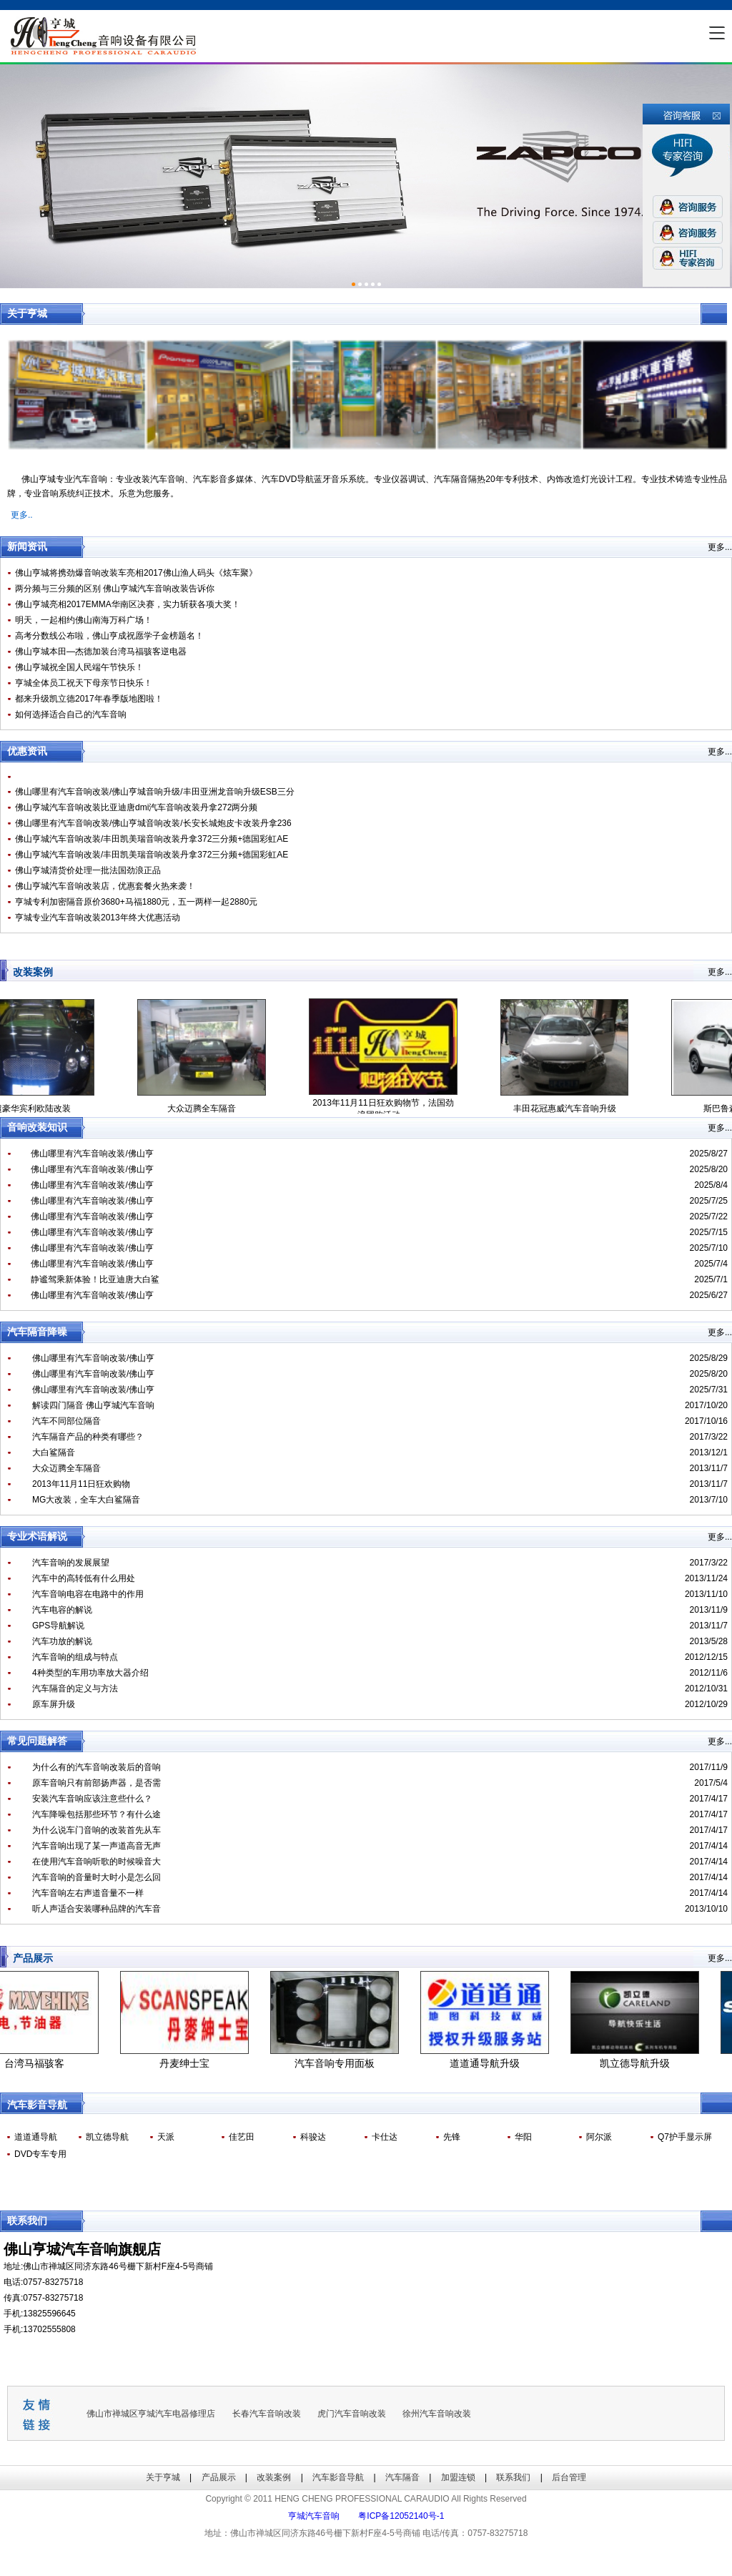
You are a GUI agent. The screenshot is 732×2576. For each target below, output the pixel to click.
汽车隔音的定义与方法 (75, 1688)
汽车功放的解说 (62, 1641)
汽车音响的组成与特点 (75, 1657)
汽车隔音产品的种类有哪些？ (88, 1437)
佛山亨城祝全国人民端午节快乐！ (79, 667)
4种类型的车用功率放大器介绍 (90, 1673)
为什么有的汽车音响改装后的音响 (96, 1767)
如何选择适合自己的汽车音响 (71, 714)
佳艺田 (241, 2137)
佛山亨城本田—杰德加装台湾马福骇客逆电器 (101, 652)
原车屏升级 (53, 1704)
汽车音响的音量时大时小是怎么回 (96, 1877)
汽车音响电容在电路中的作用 (88, 1594)
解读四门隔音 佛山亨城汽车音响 (93, 1405)
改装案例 (274, 2477)
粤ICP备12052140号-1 (401, 2516)
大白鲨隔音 (53, 1452)
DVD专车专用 (40, 2154)
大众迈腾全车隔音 (66, 1468)
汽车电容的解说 (62, 1610)
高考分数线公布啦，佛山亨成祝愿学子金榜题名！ (109, 636)
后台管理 (569, 2477)
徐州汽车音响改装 (436, 2414)
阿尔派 (599, 2137)
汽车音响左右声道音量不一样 (88, 1893)
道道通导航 (35, 2137)
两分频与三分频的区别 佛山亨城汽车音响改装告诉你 (114, 589)
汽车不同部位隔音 (66, 1421)
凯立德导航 (107, 2137)
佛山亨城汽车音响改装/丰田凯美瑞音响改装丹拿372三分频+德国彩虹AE (151, 839)
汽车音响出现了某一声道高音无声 (96, 1846)
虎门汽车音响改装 (351, 2414)
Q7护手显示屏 (685, 2137)
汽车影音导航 (338, 2477)
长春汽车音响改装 (266, 2414)
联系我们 (513, 2477)
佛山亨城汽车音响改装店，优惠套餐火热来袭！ (105, 886)
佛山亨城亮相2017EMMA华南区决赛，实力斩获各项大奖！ (127, 604)
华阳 (523, 2137)
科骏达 (313, 2137)
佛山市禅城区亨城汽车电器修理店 (150, 2414)
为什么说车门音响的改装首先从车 (96, 1830)
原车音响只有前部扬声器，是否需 (96, 1783)
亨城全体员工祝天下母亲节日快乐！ (83, 683)
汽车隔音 (402, 2477)
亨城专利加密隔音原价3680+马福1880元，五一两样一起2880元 (136, 902)
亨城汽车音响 (314, 2516)
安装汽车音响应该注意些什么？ (92, 1799)
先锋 (451, 2137)
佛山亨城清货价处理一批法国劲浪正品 (88, 870)
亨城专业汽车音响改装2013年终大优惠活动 (97, 918)
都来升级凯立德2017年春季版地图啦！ (89, 699)
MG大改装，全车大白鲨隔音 (86, 1500)
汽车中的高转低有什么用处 (83, 1578)
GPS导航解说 (58, 1626)
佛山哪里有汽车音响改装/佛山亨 (92, 1154)
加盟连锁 (458, 2477)
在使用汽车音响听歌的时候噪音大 (96, 1862)
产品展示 (219, 2477)
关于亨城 (163, 2477)
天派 (165, 2137)
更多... (720, 547)
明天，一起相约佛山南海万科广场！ (83, 620)
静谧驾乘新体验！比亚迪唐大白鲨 (95, 1279)
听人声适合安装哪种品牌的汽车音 (96, 1909)
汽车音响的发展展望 (70, 1563)
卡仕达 (384, 2137)
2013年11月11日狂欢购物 (81, 1484)
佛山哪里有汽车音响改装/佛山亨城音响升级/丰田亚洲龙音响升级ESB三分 (155, 792)
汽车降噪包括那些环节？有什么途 (96, 1814)
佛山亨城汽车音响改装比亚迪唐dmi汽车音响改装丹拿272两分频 (136, 807)
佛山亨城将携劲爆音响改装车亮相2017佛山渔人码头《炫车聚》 (136, 573)
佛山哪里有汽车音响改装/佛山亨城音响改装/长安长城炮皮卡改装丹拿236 (153, 823)
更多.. (22, 515)
